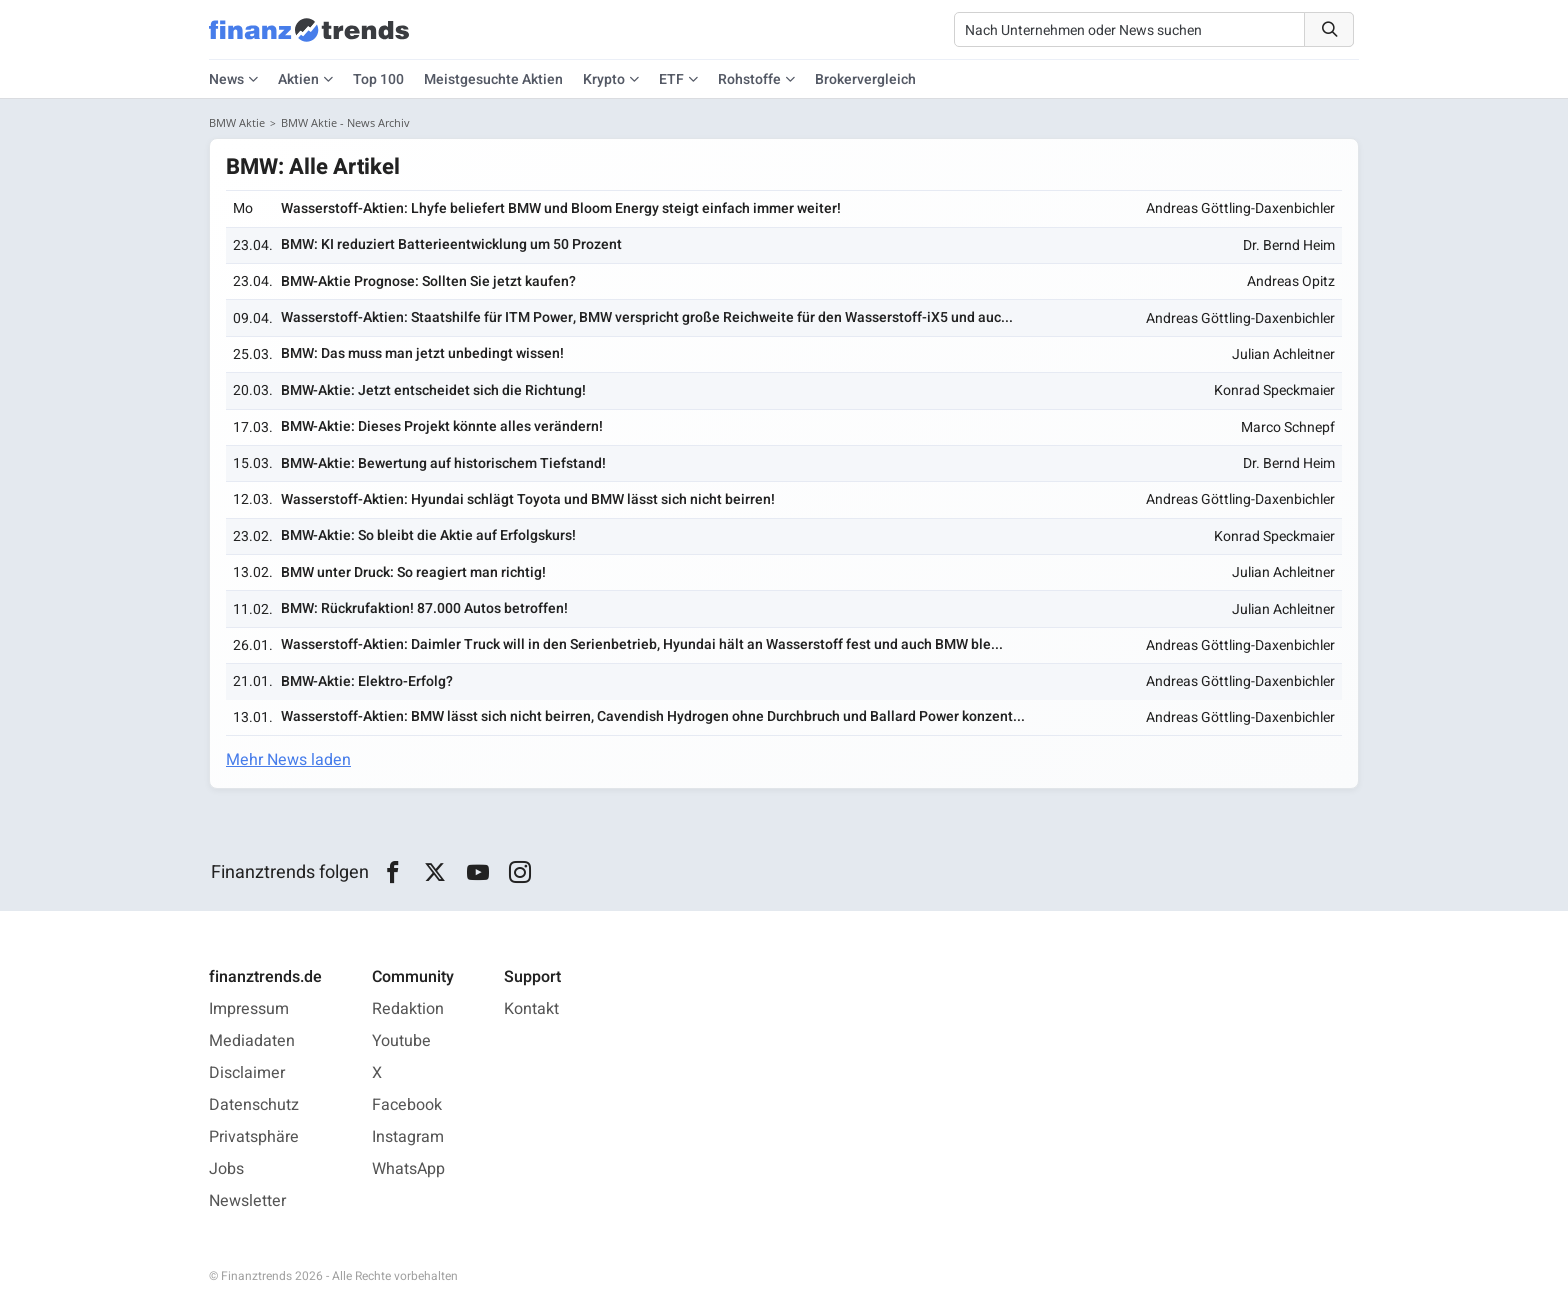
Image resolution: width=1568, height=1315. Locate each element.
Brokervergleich (865, 79)
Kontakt (531, 1009)
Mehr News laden (288, 760)
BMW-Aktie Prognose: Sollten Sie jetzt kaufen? (428, 281)
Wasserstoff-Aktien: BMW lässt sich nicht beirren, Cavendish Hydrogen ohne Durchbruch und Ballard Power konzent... (653, 716)
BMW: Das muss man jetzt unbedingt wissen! (422, 353)
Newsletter (247, 1201)
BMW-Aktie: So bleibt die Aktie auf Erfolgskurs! (428, 535)
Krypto (604, 79)
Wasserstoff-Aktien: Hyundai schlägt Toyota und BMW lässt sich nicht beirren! (528, 499)
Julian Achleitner (1283, 354)
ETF (671, 79)
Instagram (408, 1137)
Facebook (407, 1105)
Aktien (298, 79)
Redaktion (408, 1009)
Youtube (401, 1041)
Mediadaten (252, 1041)
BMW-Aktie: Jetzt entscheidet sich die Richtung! (433, 390)
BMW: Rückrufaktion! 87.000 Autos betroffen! (424, 608)
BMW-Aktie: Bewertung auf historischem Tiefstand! (443, 463)
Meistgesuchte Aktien (493, 79)
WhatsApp (408, 1169)
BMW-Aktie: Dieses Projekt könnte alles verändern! (442, 426)
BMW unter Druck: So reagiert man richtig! (413, 572)
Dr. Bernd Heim (1289, 245)
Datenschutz (254, 1105)
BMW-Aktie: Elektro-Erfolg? (367, 681)
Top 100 (378, 79)
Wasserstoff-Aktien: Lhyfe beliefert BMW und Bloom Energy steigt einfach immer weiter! (561, 208)
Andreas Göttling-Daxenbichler (1240, 208)
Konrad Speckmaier (1274, 390)
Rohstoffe (749, 79)
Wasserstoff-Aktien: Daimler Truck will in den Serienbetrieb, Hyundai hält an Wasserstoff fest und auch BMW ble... (642, 644)
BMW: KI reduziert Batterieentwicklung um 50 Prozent (451, 244)
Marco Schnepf (1288, 427)
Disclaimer (247, 1073)
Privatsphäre (254, 1137)
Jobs (226, 1169)
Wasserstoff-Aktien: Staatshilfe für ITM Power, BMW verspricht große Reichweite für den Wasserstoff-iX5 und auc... (647, 317)
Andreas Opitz (1291, 281)
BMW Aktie (237, 122)
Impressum (249, 1009)
